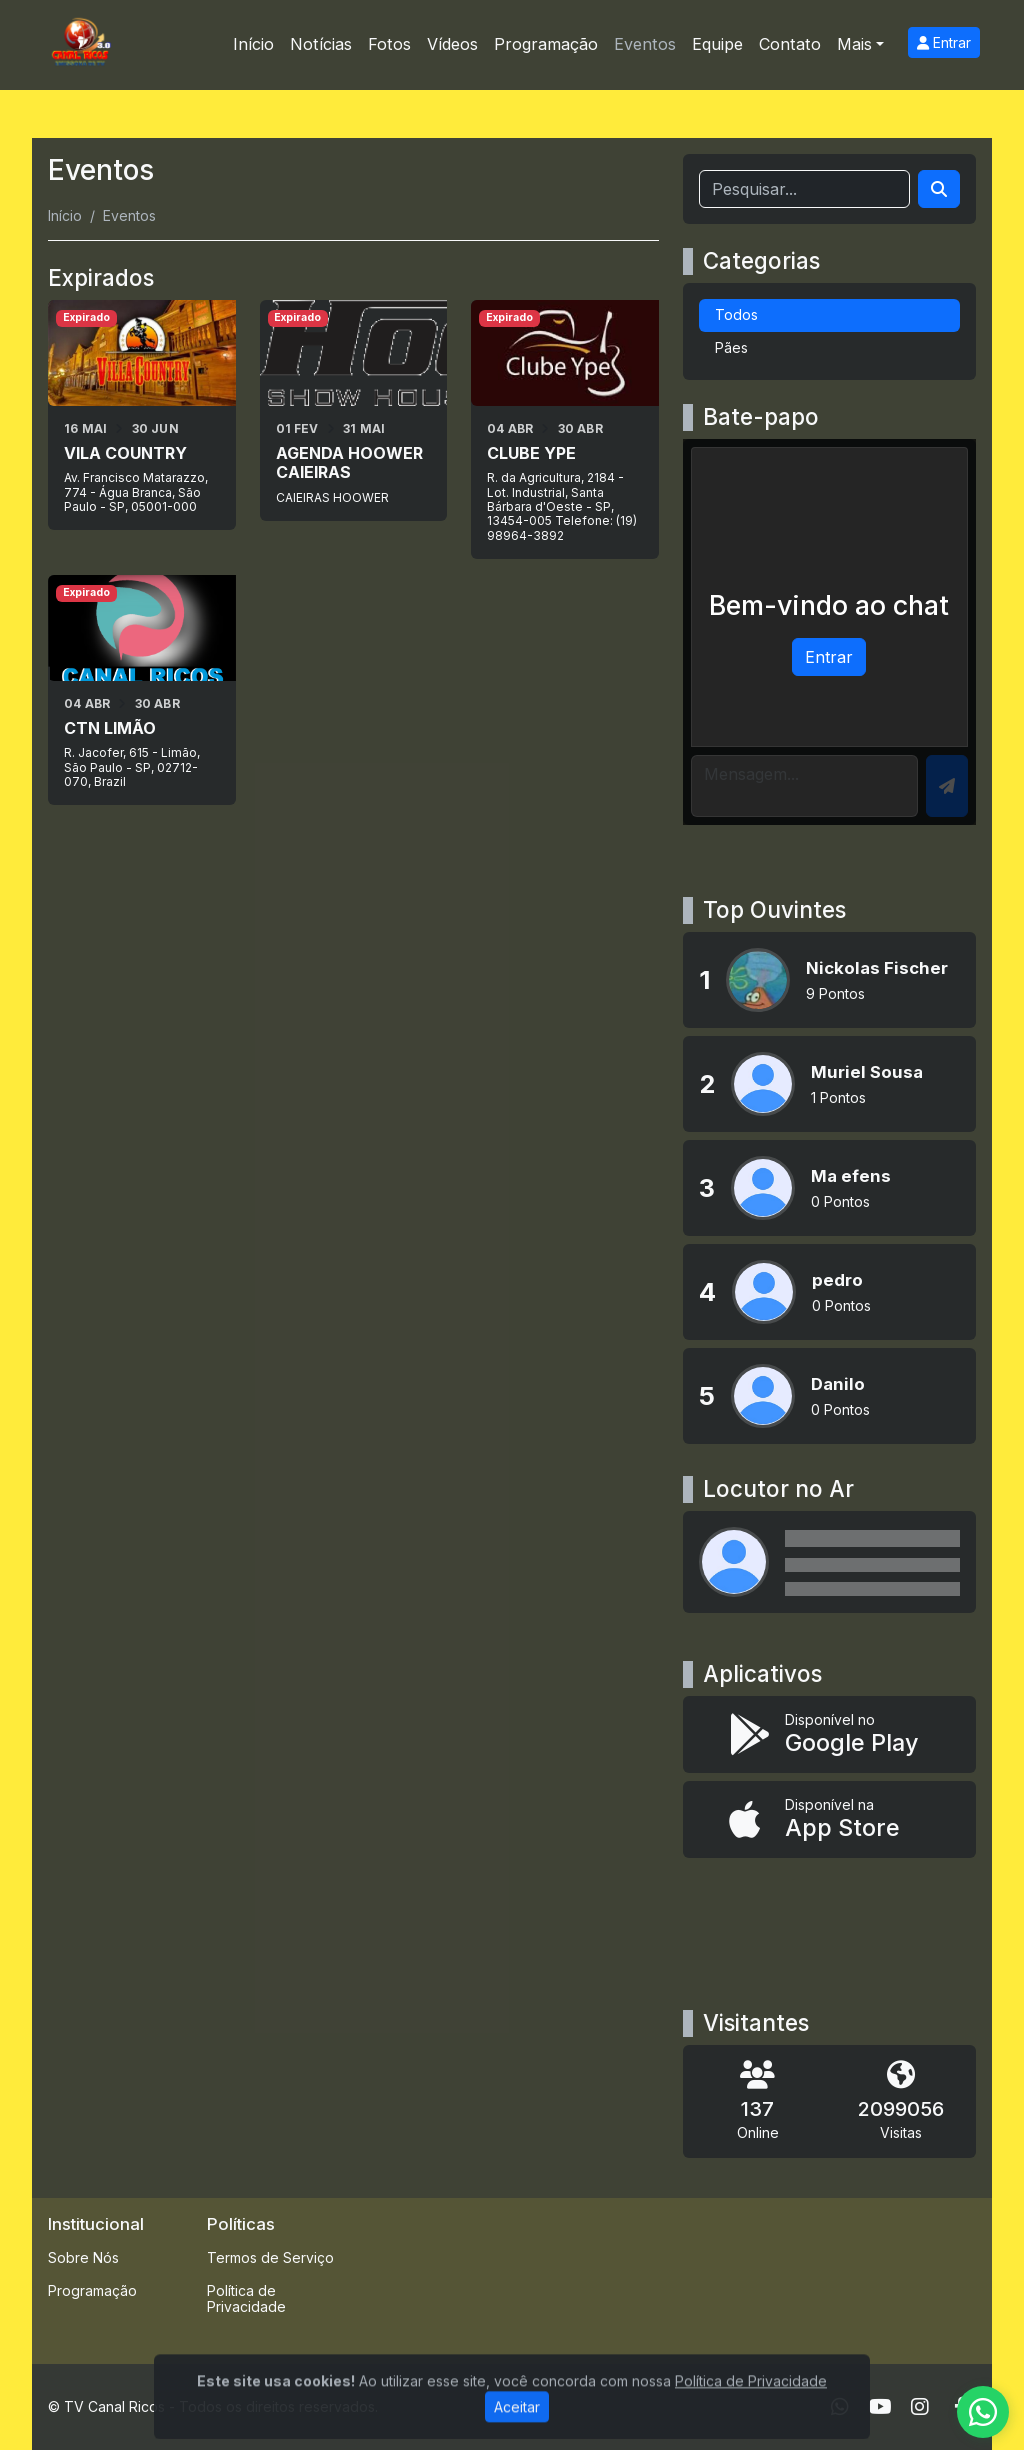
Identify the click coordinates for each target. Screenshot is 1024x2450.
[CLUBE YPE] (565, 429)
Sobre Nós (83, 2257)
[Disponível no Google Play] (829, 1734)
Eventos (645, 44)
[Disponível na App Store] (829, 1819)
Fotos (389, 44)
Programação (546, 44)
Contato (790, 44)
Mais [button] (854, 44)
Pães (731, 347)
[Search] (939, 189)
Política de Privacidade (246, 2299)
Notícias (321, 44)
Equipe (717, 44)
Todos (736, 314)
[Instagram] (920, 2407)
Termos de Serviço (270, 2257)
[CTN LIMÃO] (142, 690)
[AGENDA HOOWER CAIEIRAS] (354, 410)
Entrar (944, 42)
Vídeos (452, 44)
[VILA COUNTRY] (142, 415)
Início (253, 44)
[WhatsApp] (840, 2407)
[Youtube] (880, 2407)
